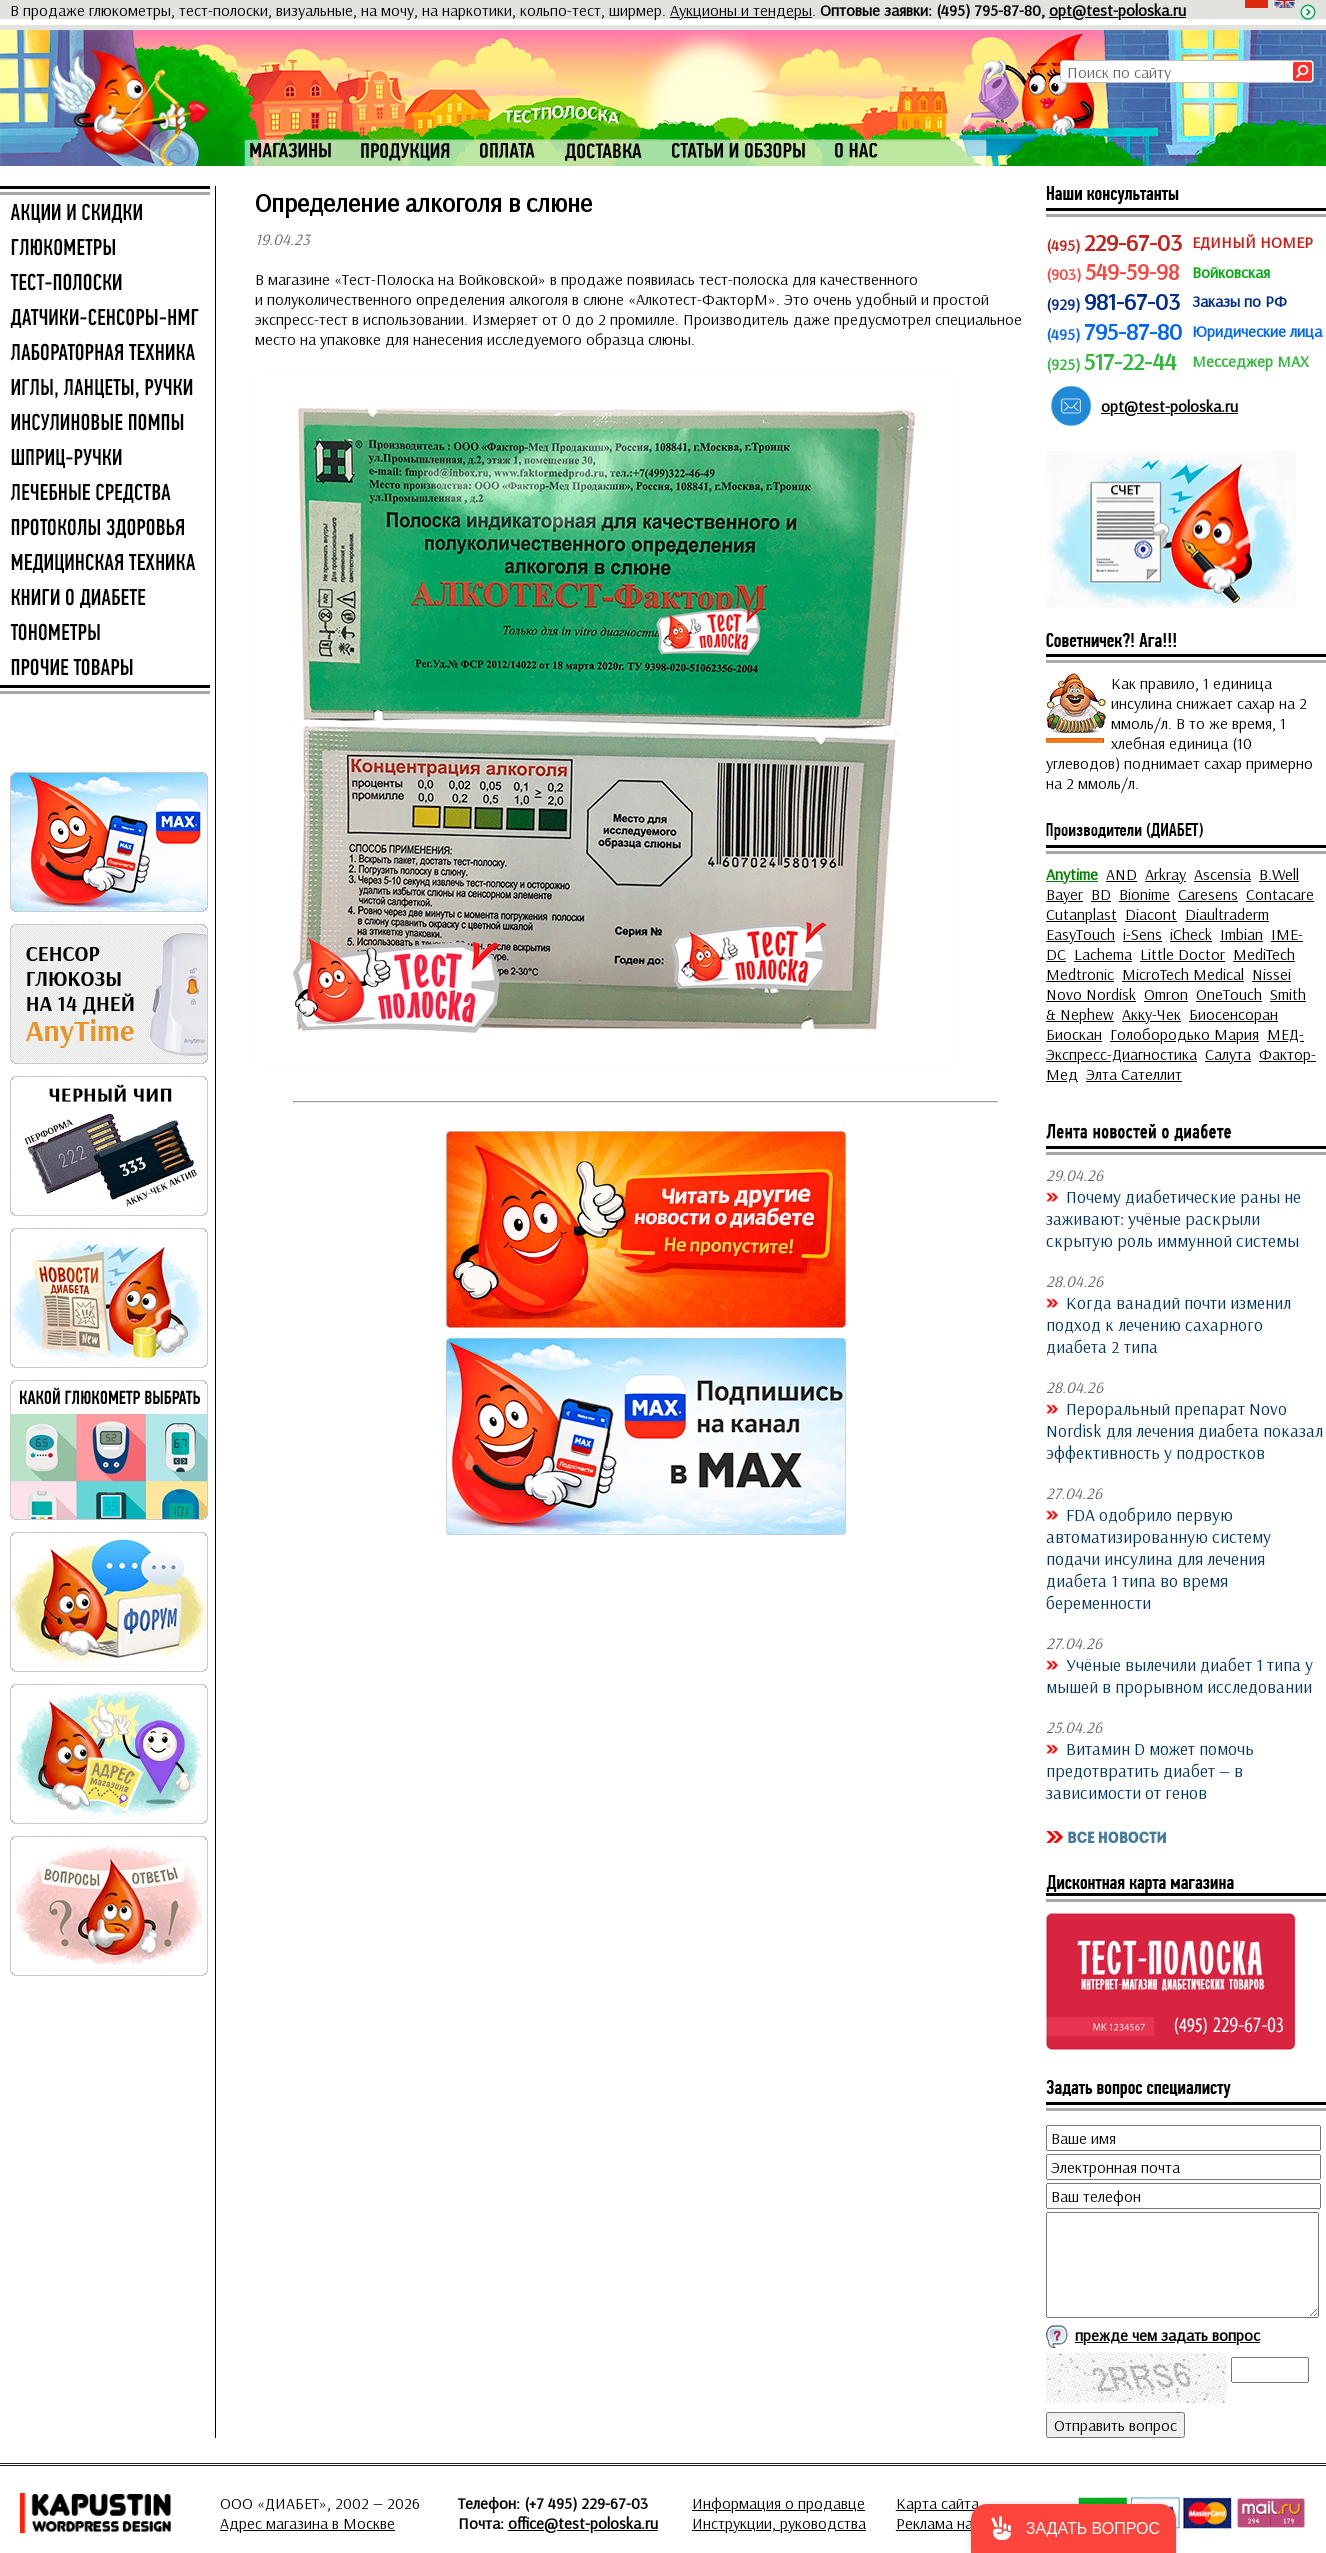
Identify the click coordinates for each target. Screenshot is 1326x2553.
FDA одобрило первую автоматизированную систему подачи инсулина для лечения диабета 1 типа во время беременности (1158, 1558)
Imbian (1241, 934)
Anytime (1072, 874)
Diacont (1151, 914)
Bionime (1144, 894)
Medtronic (1080, 974)
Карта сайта (937, 2503)
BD (1101, 894)
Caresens (1208, 894)
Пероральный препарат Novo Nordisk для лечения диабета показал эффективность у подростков (1184, 1430)
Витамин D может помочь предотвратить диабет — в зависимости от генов (1150, 1770)
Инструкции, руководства (779, 2523)
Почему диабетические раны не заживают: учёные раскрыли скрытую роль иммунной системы (1173, 1218)
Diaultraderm (1227, 914)
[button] (1073, 2528)
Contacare (1280, 894)
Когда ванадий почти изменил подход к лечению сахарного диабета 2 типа (1168, 1324)
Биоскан (1074, 1034)
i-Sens (1142, 934)
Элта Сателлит (1134, 1074)
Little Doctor (1182, 954)
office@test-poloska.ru (583, 2523)
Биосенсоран (1233, 1014)
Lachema (1103, 954)
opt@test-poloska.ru (1117, 10)
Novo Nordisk (1091, 994)
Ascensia (1222, 874)
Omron (1166, 994)
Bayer (1064, 894)
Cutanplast (1081, 914)
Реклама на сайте (955, 2523)
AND (1121, 874)
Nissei (1271, 974)
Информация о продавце (778, 2503)
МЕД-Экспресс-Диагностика (1175, 1044)
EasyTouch (1080, 934)
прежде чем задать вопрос (1167, 2335)
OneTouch (1229, 994)
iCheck (1191, 934)
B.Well (1279, 874)
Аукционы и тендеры (741, 10)
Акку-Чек (1151, 1014)
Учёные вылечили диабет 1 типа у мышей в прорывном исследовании (1179, 1675)
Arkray (1165, 874)
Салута (1228, 1054)
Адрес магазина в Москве (307, 2523)
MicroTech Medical (1183, 974)
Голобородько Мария (1184, 1034)
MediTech (1264, 954)
